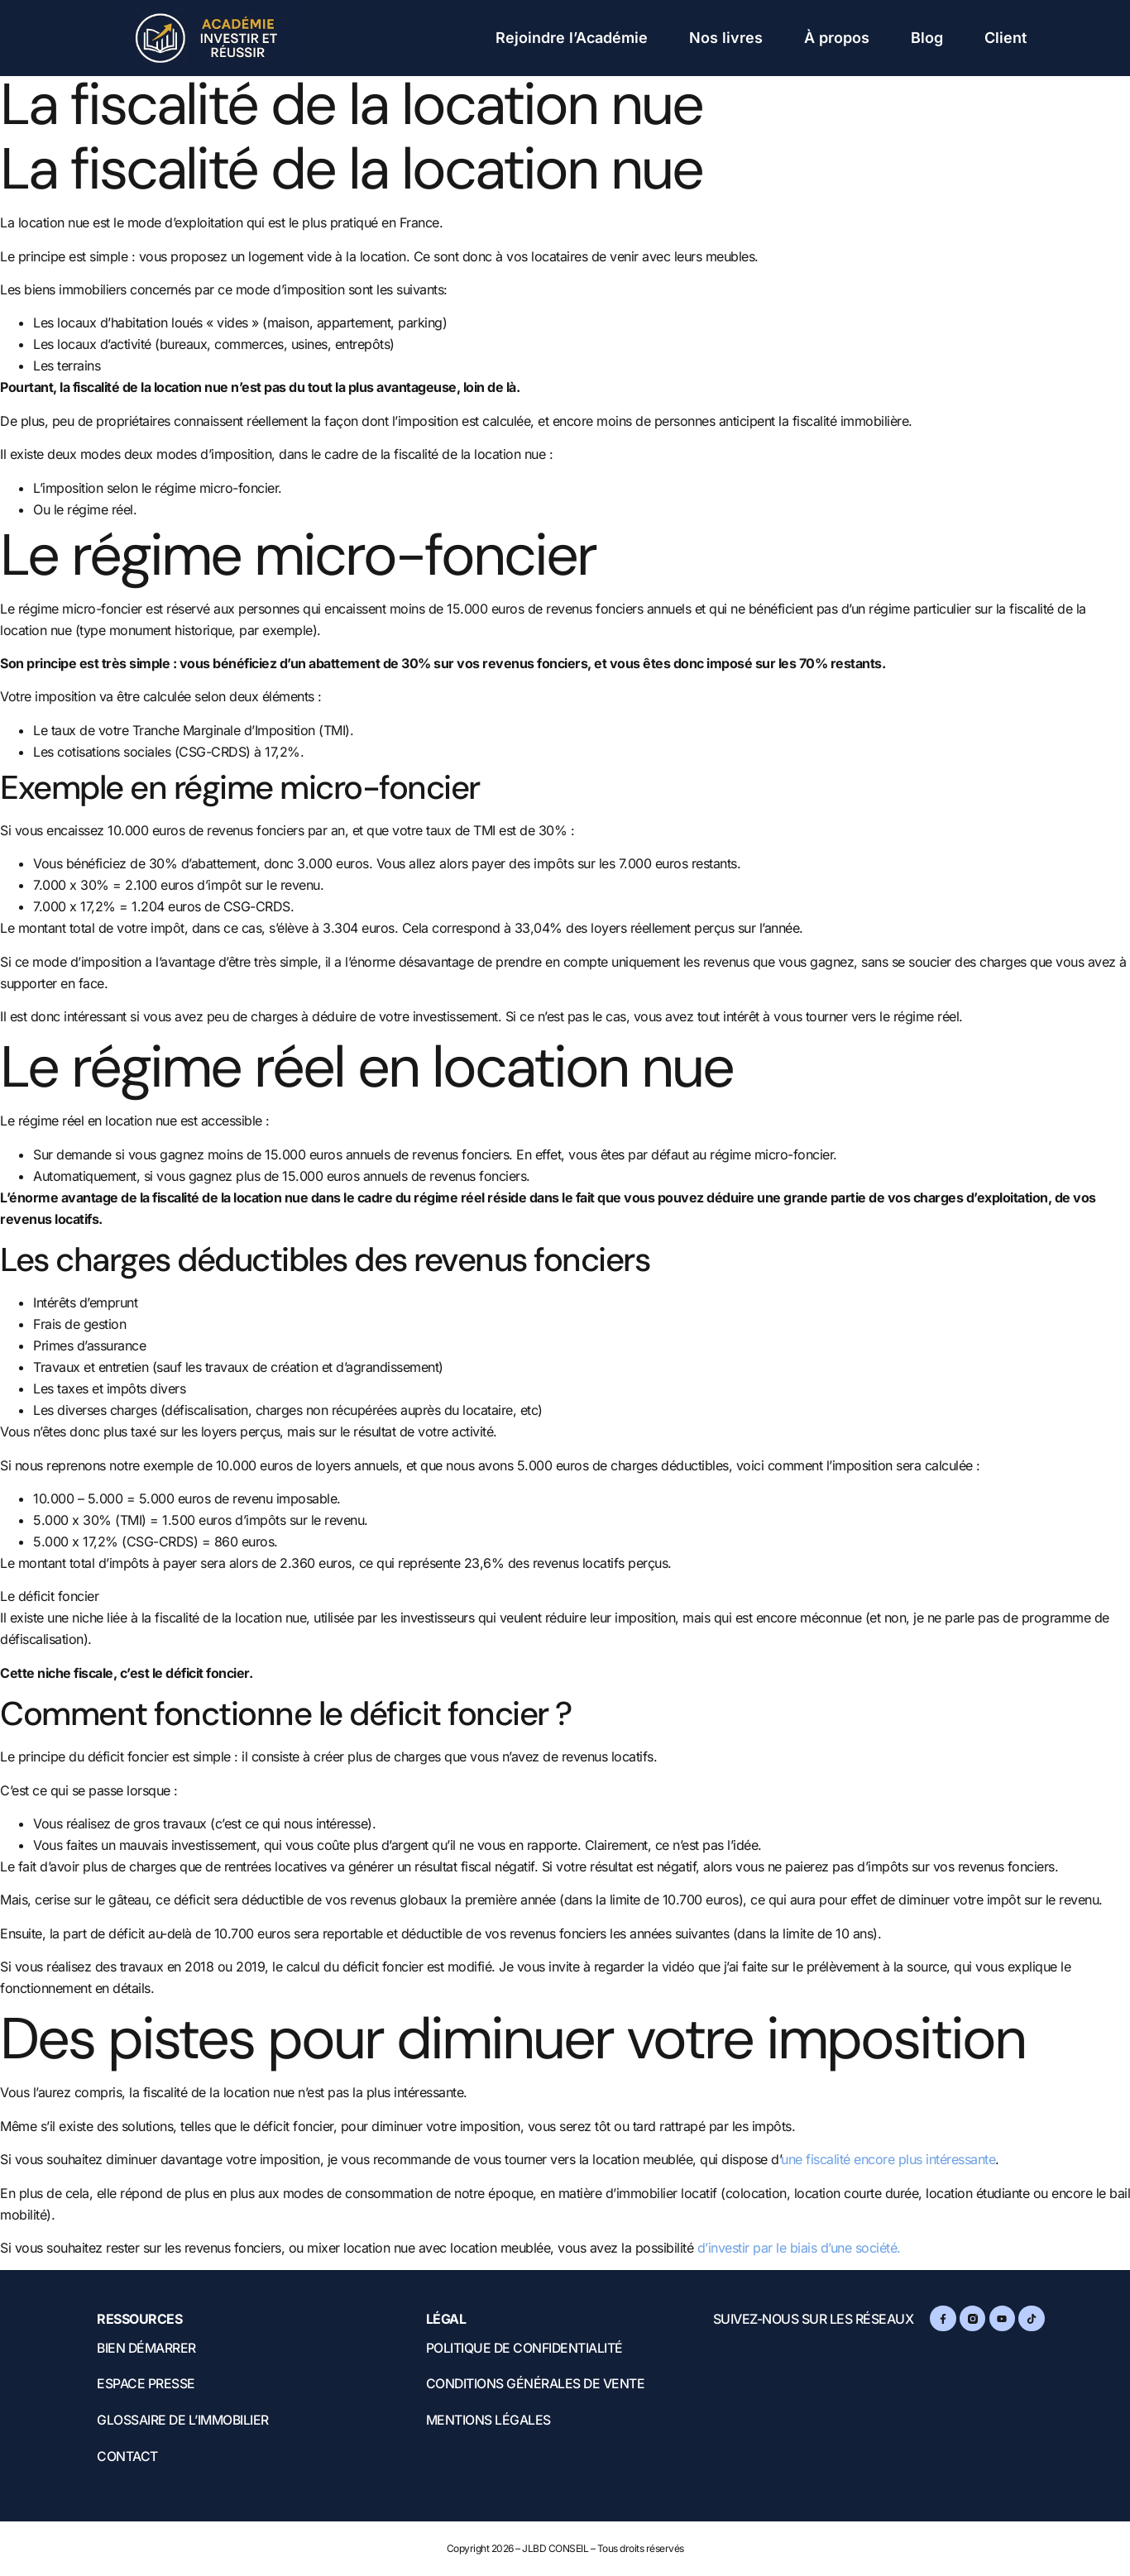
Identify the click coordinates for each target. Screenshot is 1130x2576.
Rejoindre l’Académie (572, 37)
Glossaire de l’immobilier (184, 2421)
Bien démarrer (148, 2348)
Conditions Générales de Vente (537, 2385)
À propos (836, 37)
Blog (927, 37)
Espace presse (146, 2385)
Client (1005, 37)
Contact (127, 2457)
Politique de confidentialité (525, 2348)
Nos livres (726, 37)
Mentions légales (489, 2421)
